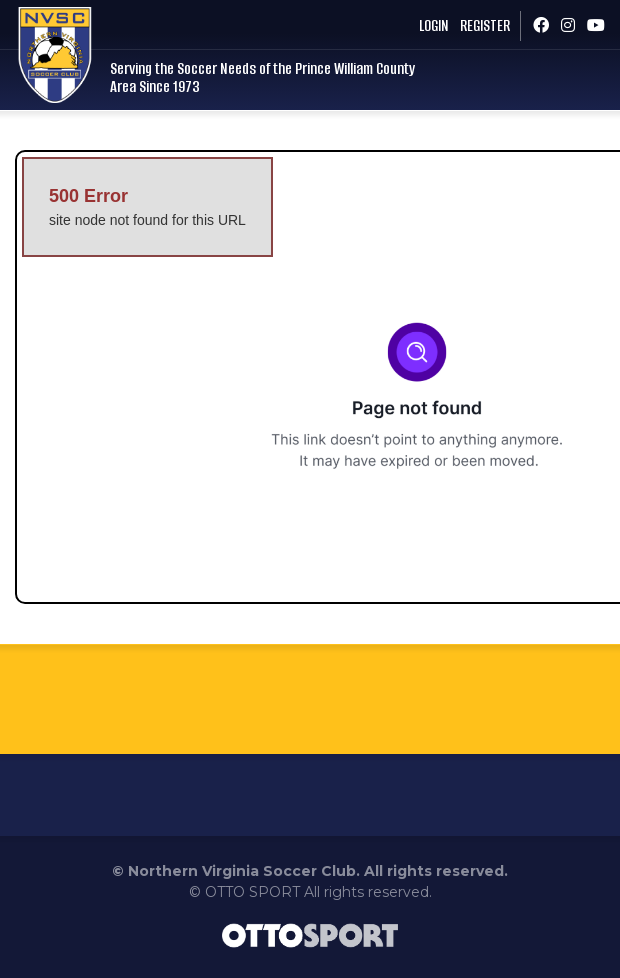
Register (485, 26)
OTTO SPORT (252, 892)
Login (433, 26)
